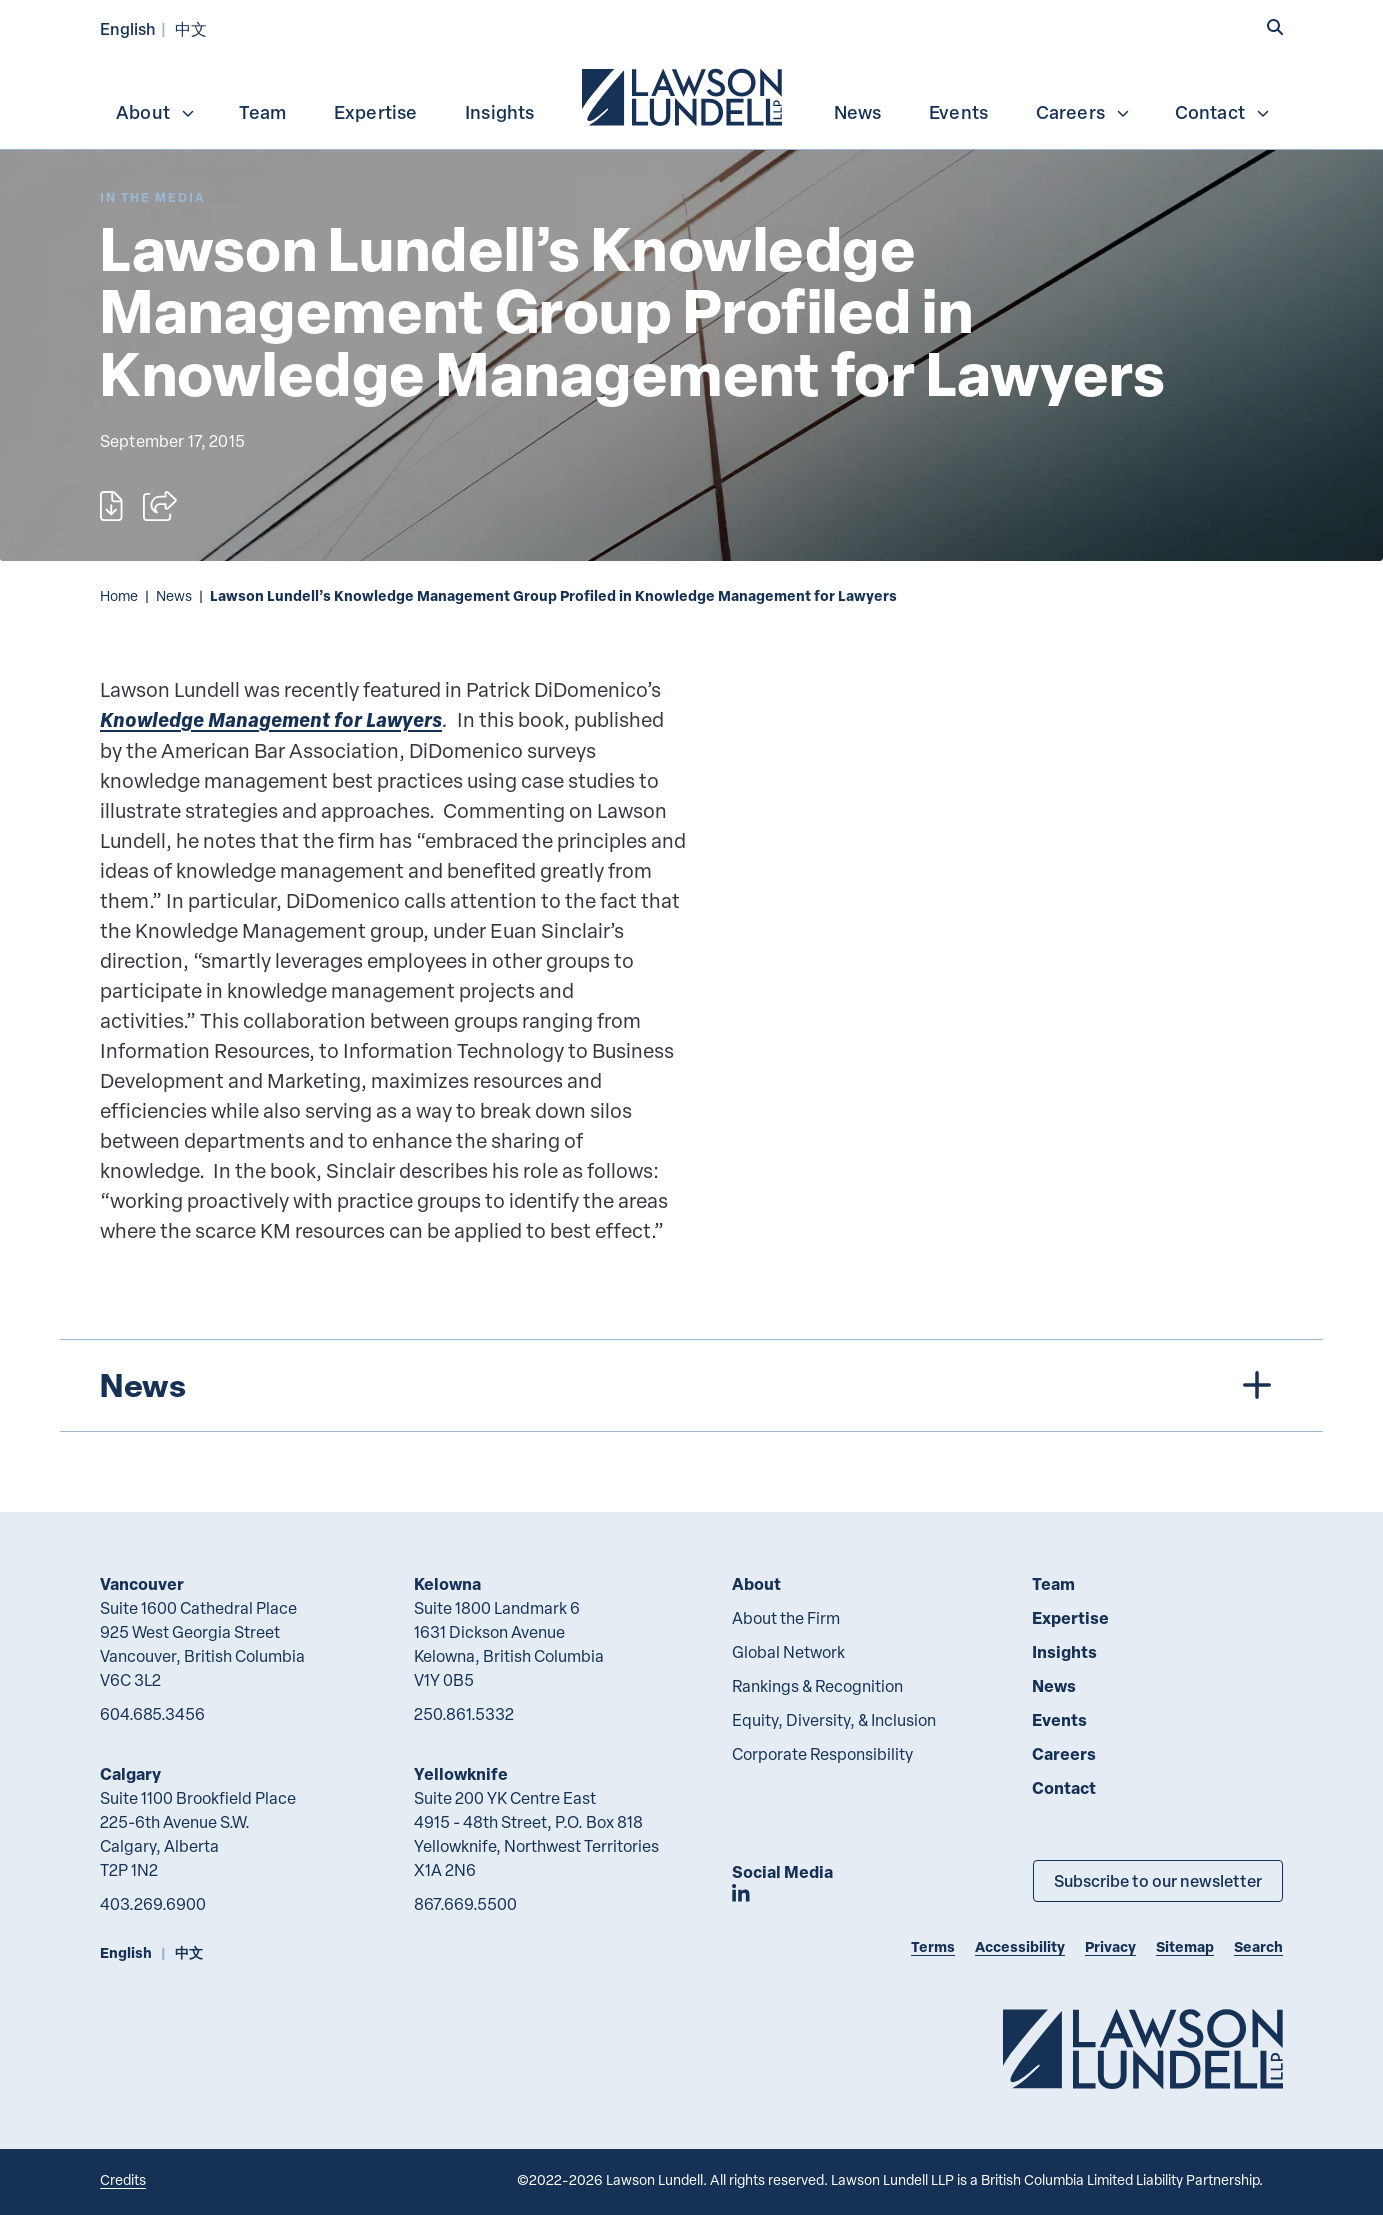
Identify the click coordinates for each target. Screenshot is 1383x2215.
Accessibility (1020, 1946)
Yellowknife (461, 1773)
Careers (1083, 112)
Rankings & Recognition (817, 1686)
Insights (500, 112)
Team (262, 112)
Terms (933, 1946)
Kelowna (447, 1583)
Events (958, 112)
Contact (1223, 112)
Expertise (376, 112)
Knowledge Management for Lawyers (271, 719)
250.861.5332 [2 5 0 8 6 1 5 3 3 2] (464, 1714)
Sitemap (1185, 1946)
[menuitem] (684, 95)
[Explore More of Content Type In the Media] (153, 197)
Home (119, 595)
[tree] (691, 1385)
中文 (191, 28)
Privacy (1110, 1946)
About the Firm (786, 1618)
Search (1258, 1946)
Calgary (130, 1773)
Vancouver (142, 1583)
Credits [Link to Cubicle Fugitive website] (123, 2179)
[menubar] (691, 95)
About (156, 112)
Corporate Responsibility (822, 1754)
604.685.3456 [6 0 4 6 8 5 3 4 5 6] (152, 1714)
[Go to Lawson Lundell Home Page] (1143, 2048)
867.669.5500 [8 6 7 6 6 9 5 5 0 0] (465, 1904)
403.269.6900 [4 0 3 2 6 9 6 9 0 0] (153, 1904)
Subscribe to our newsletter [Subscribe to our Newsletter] (1158, 1880)
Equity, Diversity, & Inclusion (834, 1720)
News (858, 112)
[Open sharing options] (160, 506)
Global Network (788, 1652)
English (128, 28)
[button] (1275, 27)
